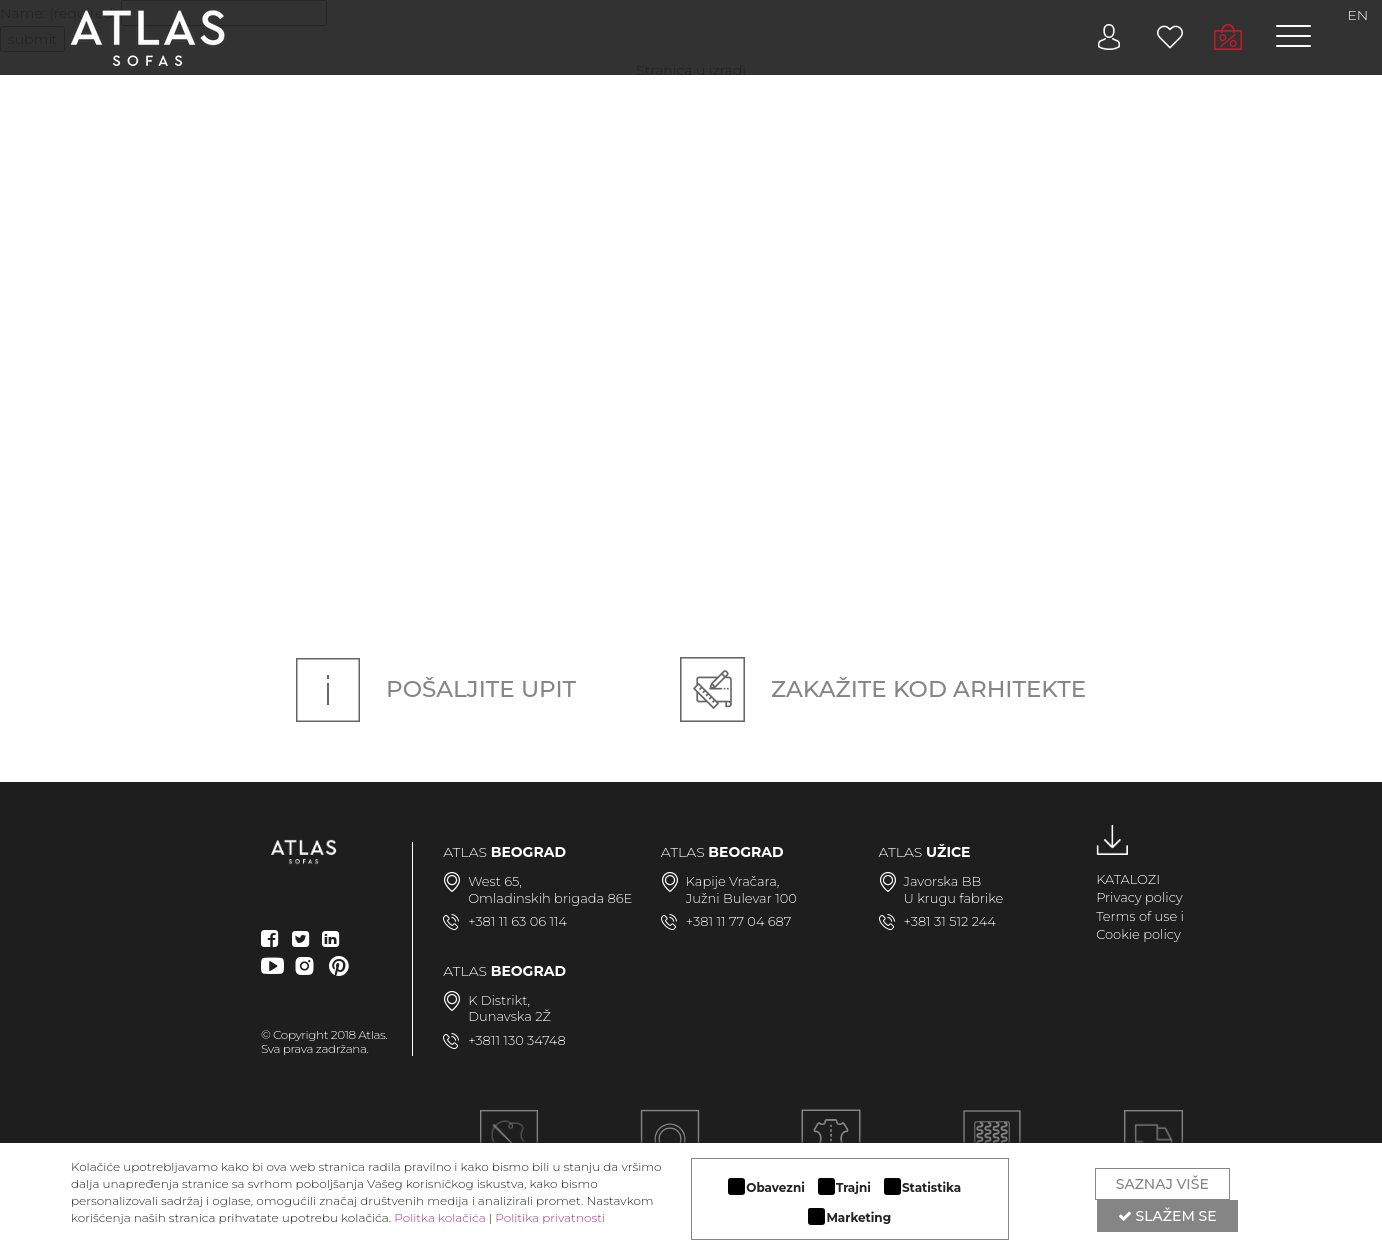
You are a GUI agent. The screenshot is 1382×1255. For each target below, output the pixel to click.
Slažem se (1167, 1216)
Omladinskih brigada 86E (550, 898)
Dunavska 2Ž (509, 1016)
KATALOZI (1128, 879)
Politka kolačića (439, 1217)
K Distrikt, (499, 1000)
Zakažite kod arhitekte (883, 689)
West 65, (495, 881)
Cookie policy (1138, 934)
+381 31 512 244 (950, 921)
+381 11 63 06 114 (517, 921)
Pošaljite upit (436, 689)
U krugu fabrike (954, 898)
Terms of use (1136, 916)
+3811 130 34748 (517, 1040)
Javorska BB (943, 881)
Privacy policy (1139, 897)
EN (1357, 15)
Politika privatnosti (550, 1217)
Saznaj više (1162, 1184)
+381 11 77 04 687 (739, 921)
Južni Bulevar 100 (741, 898)
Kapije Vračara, (733, 881)
